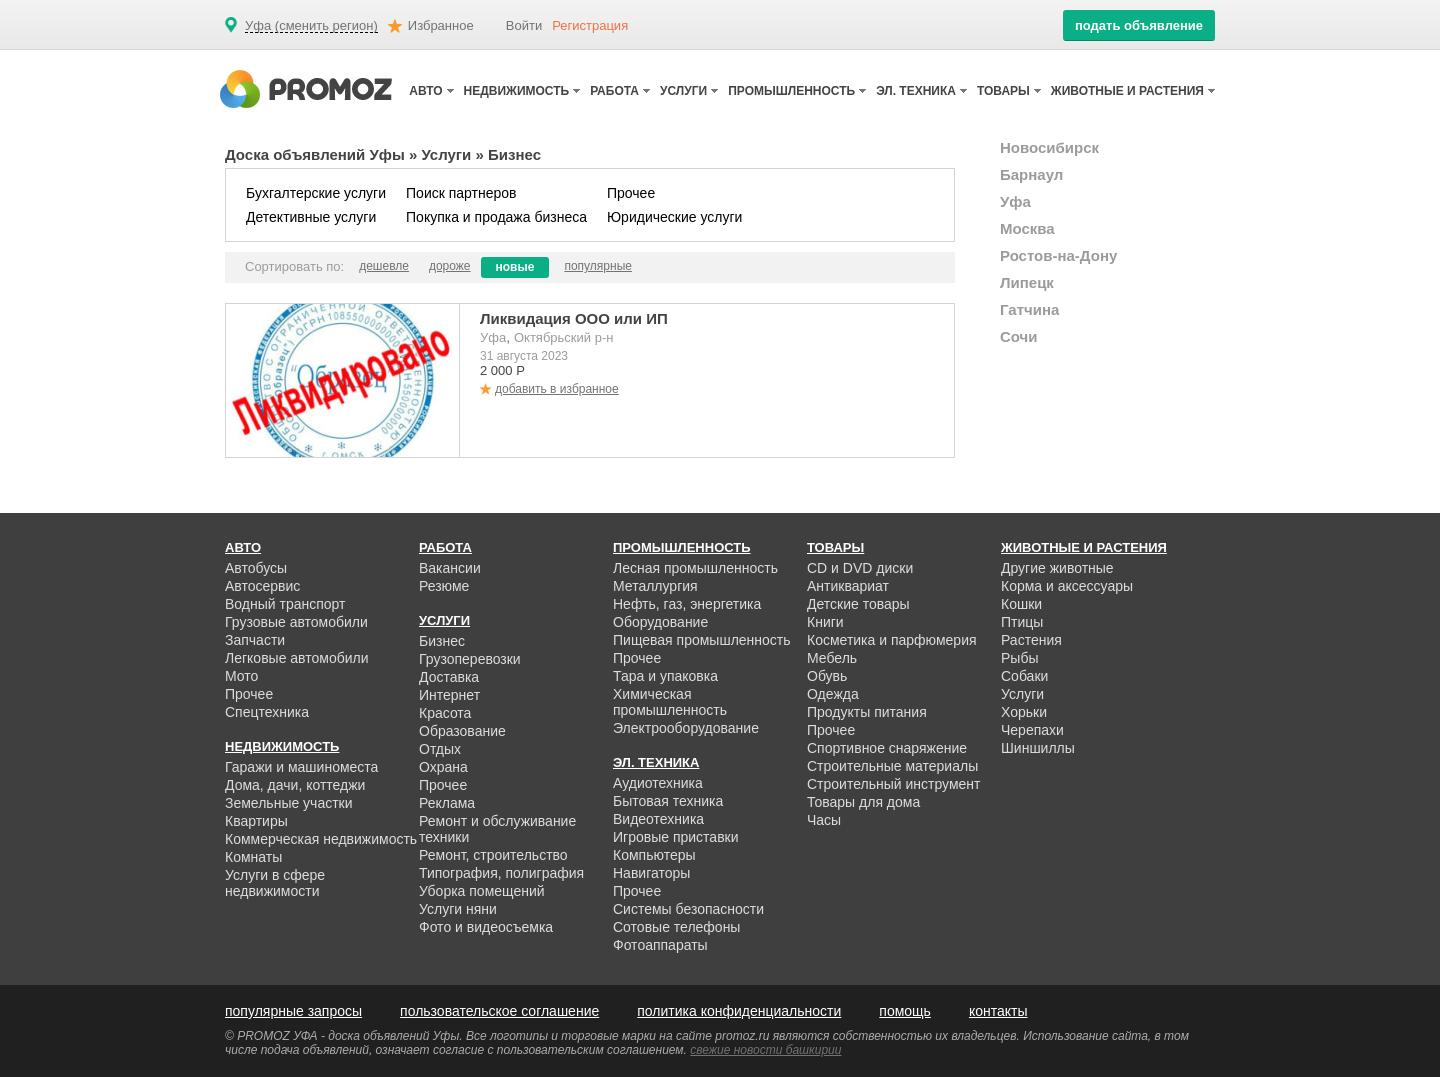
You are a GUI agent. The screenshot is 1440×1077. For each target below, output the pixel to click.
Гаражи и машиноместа (301, 767)
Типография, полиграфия (501, 873)
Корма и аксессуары (1067, 586)
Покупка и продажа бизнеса (496, 217)
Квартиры (256, 821)
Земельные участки (289, 803)
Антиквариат (848, 586)
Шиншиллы (1038, 748)
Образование (462, 731)
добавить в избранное (557, 389)
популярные (598, 266)
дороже (450, 266)
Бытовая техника (668, 801)
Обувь (827, 676)
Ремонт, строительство (493, 855)
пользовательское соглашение (499, 1011)
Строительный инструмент (893, 784)
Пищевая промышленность (702, 640)
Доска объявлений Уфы (315, 154)
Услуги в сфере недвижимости (275, 883)
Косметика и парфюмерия (892, 640)
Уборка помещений (482, 891)
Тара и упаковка (665, 676)
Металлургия (655, 586)
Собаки (1024, 676)
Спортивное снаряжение (887, 748)
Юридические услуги (674, 217)
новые (515, 267)
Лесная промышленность (695, 568)
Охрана (443, 767)
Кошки (1021, 604)
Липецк (1027, 282)
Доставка (449, 677)
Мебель (832, 658)
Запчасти (255, 640)
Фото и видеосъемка (486, 927)
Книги (825, 622)
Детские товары (858, 604)
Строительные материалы (892, 766)
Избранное (441, 25)
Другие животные (1057, 568)
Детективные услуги (311, 217)
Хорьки (1024, 712)
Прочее (631, 193)
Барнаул (1031, 174)
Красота (445, 713)
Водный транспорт (285, 604)
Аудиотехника (658, 783)
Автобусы (256, 568)
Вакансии (450, 568)
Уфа (493, 337)
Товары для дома (863, 802)
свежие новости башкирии (765, 1050)
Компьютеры (654, 855)
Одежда (833, 694)
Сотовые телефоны (676, 927)
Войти (524, 25)
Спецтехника (267, 712)
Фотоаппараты (660, 945)
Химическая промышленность (670, 702)
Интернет (449, 695)
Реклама (447, 803)
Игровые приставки (676, 837)
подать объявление (1139, 25)
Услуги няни (458, 909)
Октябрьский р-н (563, 337)
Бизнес (442, 641)
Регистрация (590, 25)
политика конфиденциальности (739, 1011)
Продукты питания (867, 712)
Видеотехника (658, 819)
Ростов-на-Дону (1058, 255)
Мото (241, 676)
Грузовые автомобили (296, 622)
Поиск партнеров (461, 193)
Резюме (444, 586)
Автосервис (262, 586)
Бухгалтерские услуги (316, 193)
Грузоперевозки (470, 659)
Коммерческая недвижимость (321, 839)
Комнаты (253, 857)
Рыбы (1019, 658)
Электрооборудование (686, 728)
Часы (824, 820)
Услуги (446, 154)
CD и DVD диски (860, 568)
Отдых (440, 749)
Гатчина (1029, 309)
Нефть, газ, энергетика (687, 604)
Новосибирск (1049, 147)
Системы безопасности (688, 909)
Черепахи (1032, 730)
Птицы (1022, 622)
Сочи (1019, 336)
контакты (998, 1011)
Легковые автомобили (297, 658)
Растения (1031, 640)
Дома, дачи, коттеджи (295, 785)
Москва (1027, 228)
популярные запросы (293, 1011)
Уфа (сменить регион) (311, 26)
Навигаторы (651, 873)
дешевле (384, 266)
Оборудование (660, 622)
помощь (905, 1011)
